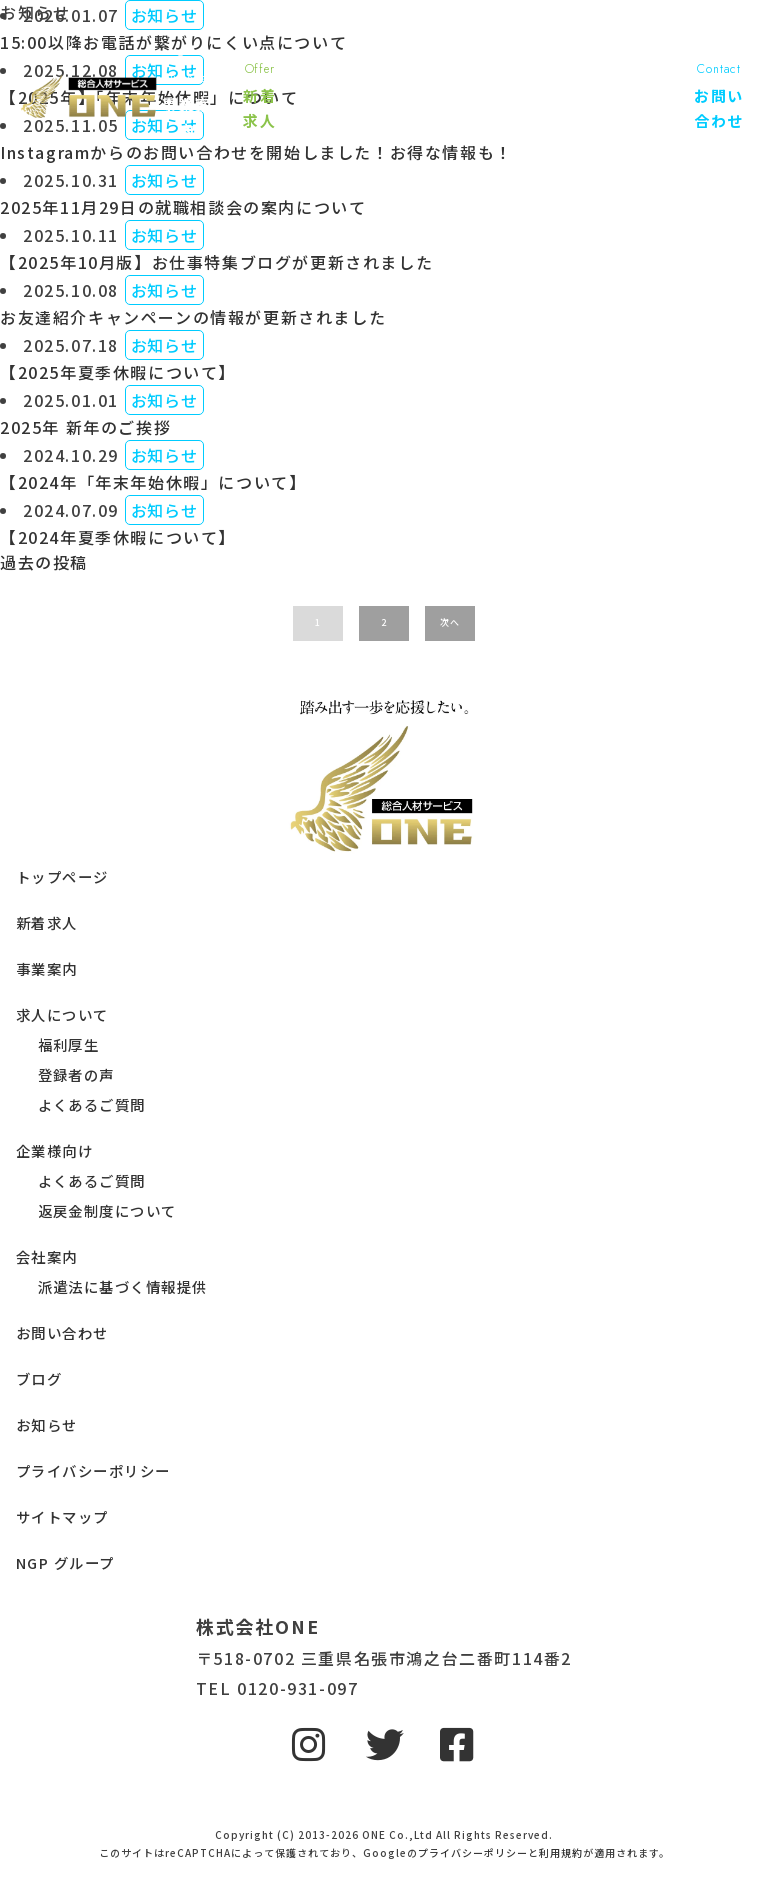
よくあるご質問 (92, 1104)
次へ (450, 622)
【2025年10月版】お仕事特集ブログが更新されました (216, 262)
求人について (62, 1014)
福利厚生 (69, 1044)
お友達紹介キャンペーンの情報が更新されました (193, 317)
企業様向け (54, 1150)
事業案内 (47, 968)
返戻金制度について (107, 1210)
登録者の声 (76, 1074)
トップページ (62, 876)
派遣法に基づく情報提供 (123, 1286)
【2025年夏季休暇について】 (118, 372)
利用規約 (561, 1852)
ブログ (39, 1378)
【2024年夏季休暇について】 (118, 537)
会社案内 (47, 1256)
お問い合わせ (62, 1332)
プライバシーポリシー (93, 1470)
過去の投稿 (44, 562)
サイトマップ (62, 1516)
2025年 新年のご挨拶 (85, 427)
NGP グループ (65, 1562)
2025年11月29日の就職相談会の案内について (183, 207)
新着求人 (47, 922)
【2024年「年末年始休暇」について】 (153, 482)
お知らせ (47, 1424)
